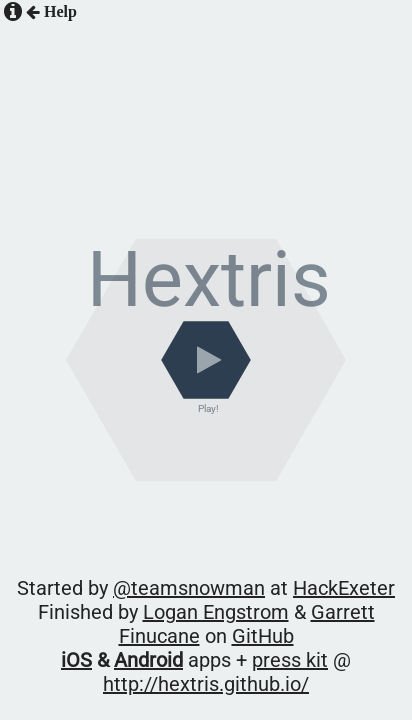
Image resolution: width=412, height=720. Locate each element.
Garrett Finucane (256, 595)
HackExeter (283, 582)
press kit (194, 608)
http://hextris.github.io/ (290, 608)
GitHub (333, 595)
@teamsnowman (197, 582)
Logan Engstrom (160, 595)
